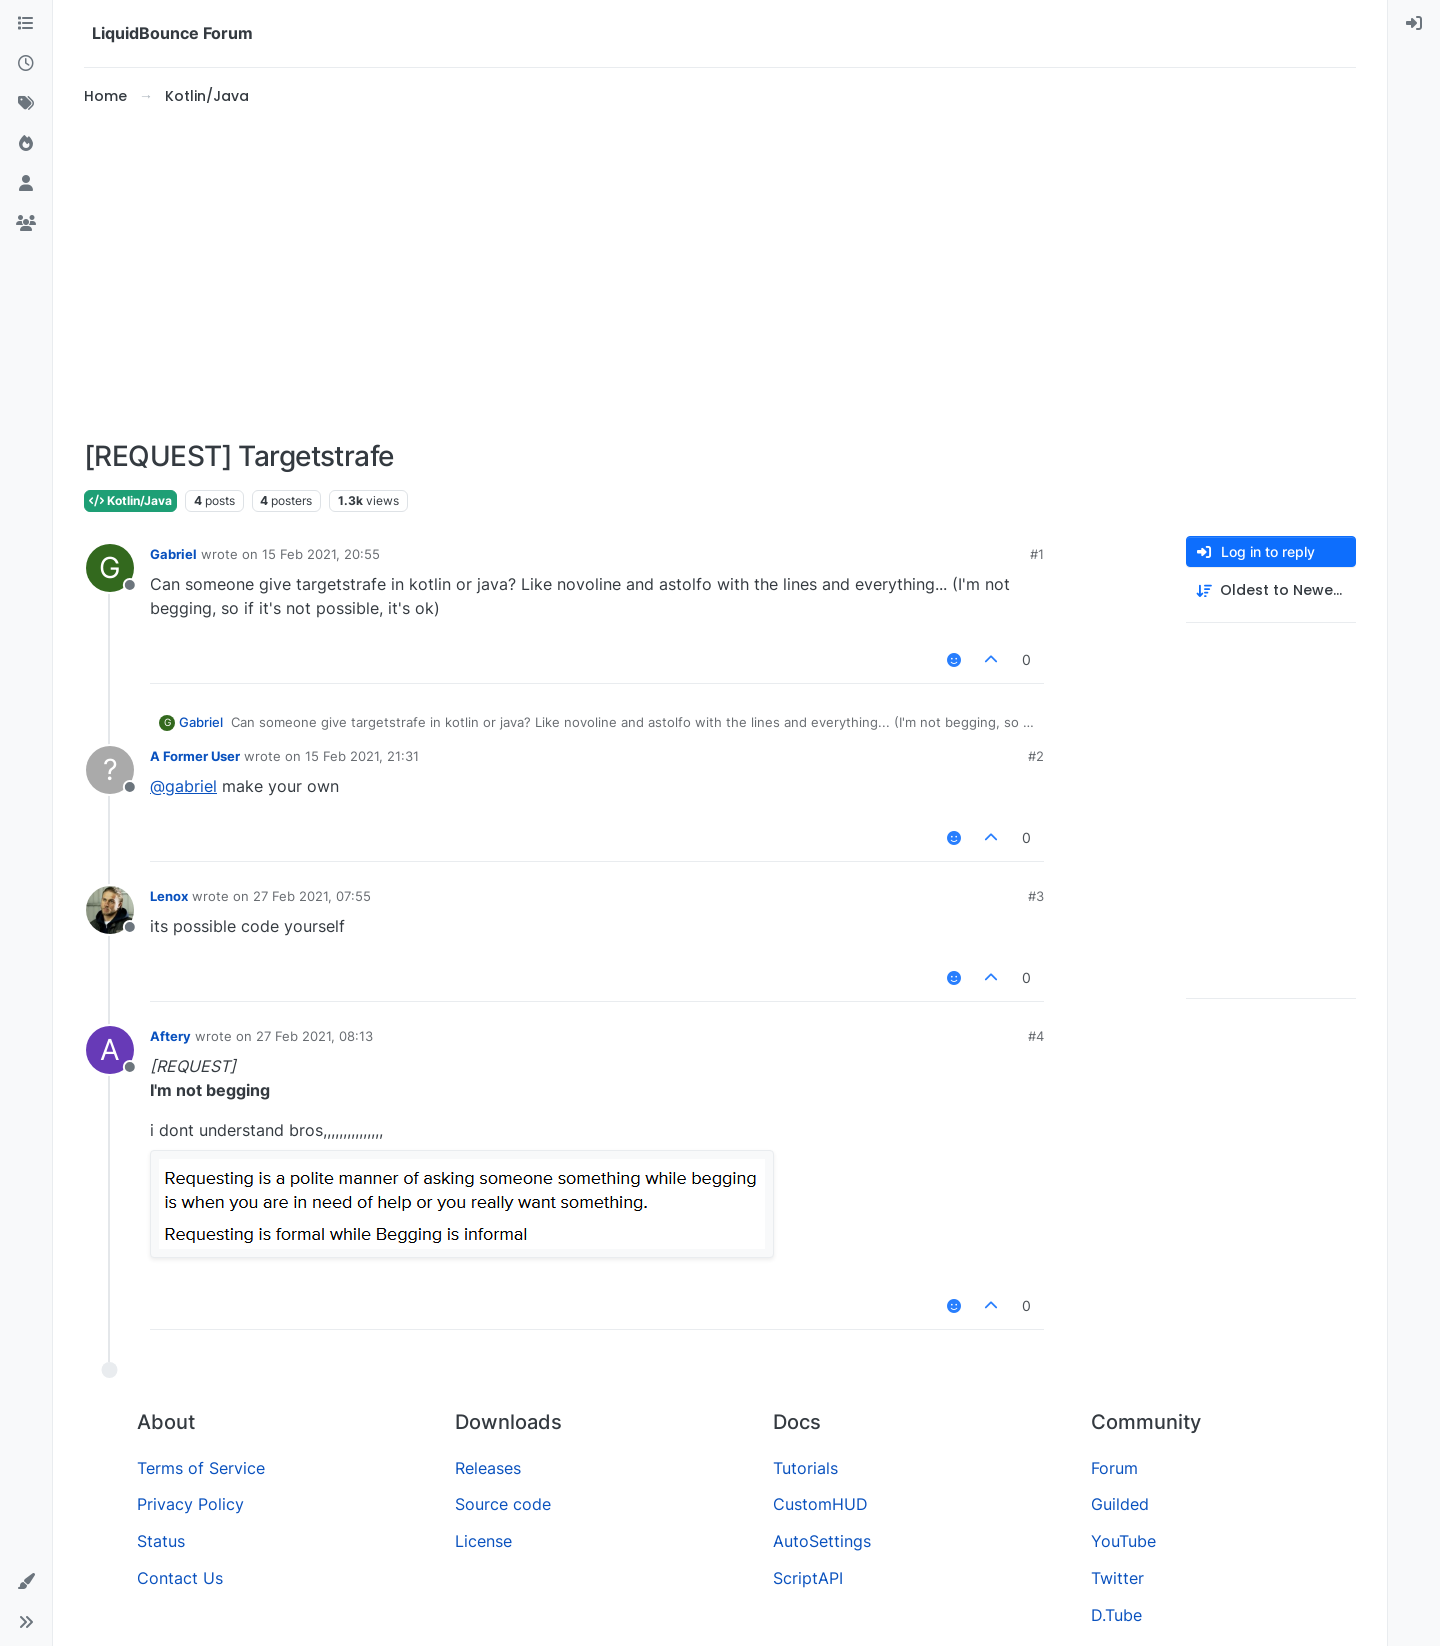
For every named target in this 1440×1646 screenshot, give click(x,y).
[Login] (1414, 24)
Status (161, 1541)
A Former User (195, 756)
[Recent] (26, 64)
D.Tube (1116, 1615)
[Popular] (26, 144)
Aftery (170, 1036)
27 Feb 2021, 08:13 (314, 1036)
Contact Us (180, 1578)
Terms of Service (201, 1468)
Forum (1114, 1468)
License (483, 1541)
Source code (503, 1504)
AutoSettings (822, 1541)
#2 (1036, 756)
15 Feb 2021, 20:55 (321, 554)
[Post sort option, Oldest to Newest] (1271, 590)
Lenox (169, 896)
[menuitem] (1414, 24)
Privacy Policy (190, 1504)
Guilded (1120, 1504)
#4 (1036, 1036)
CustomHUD (820, 1504)
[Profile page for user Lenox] (110, 910)
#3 (1036, 896)
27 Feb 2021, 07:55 (312, 896)
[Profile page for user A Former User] (110, 770)
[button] (26, 1582)
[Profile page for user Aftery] (110, 1050)
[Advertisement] (720, 274)
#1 (1037, 554)
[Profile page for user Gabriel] (110, 568)
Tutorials (805, 1468)
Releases (488, 1468)
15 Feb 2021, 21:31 (362, 756)
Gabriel (173, 554)
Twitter (1117, 1578)
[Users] (26, 184)
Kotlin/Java (130, 500)
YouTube (1123, 1541)
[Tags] (26, 104)
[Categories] (26, 24)
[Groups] (26, 224)
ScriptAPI (808, 1578)
